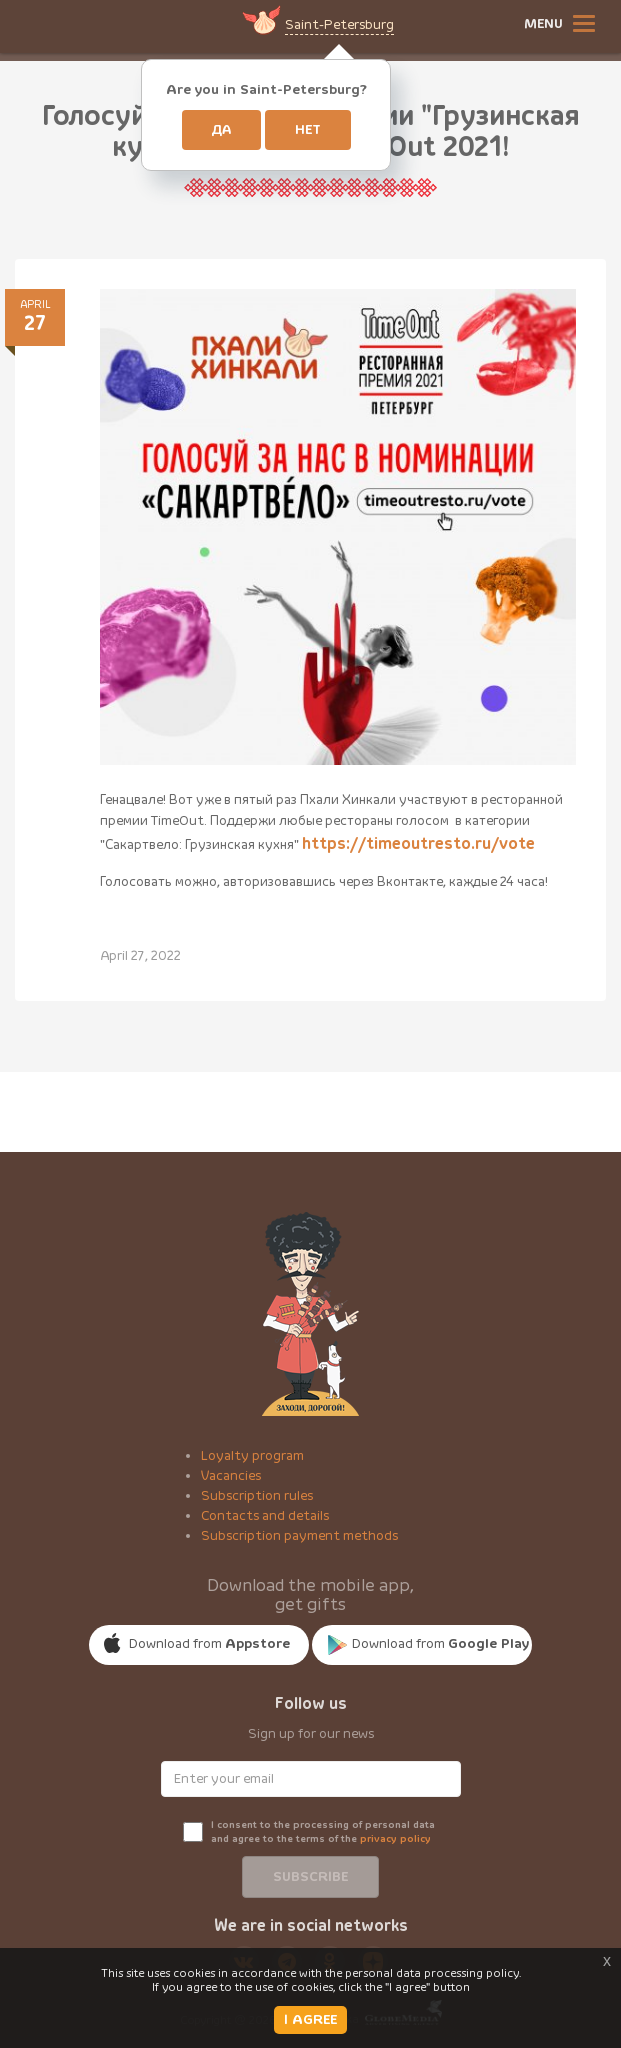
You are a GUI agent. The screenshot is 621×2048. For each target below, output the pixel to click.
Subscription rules (257, 1496)
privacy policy (395, 1838)
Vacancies (231, 1476)
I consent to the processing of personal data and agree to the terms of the (323, 1831)
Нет (308, 130)
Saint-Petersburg (339, 25)
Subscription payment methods (299, 1536)
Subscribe (310, 1877)
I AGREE (310, 2020)
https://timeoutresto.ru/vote (418, 844)
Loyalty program (252, 1456)
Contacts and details (265, 1516)
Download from (209, 1644)
